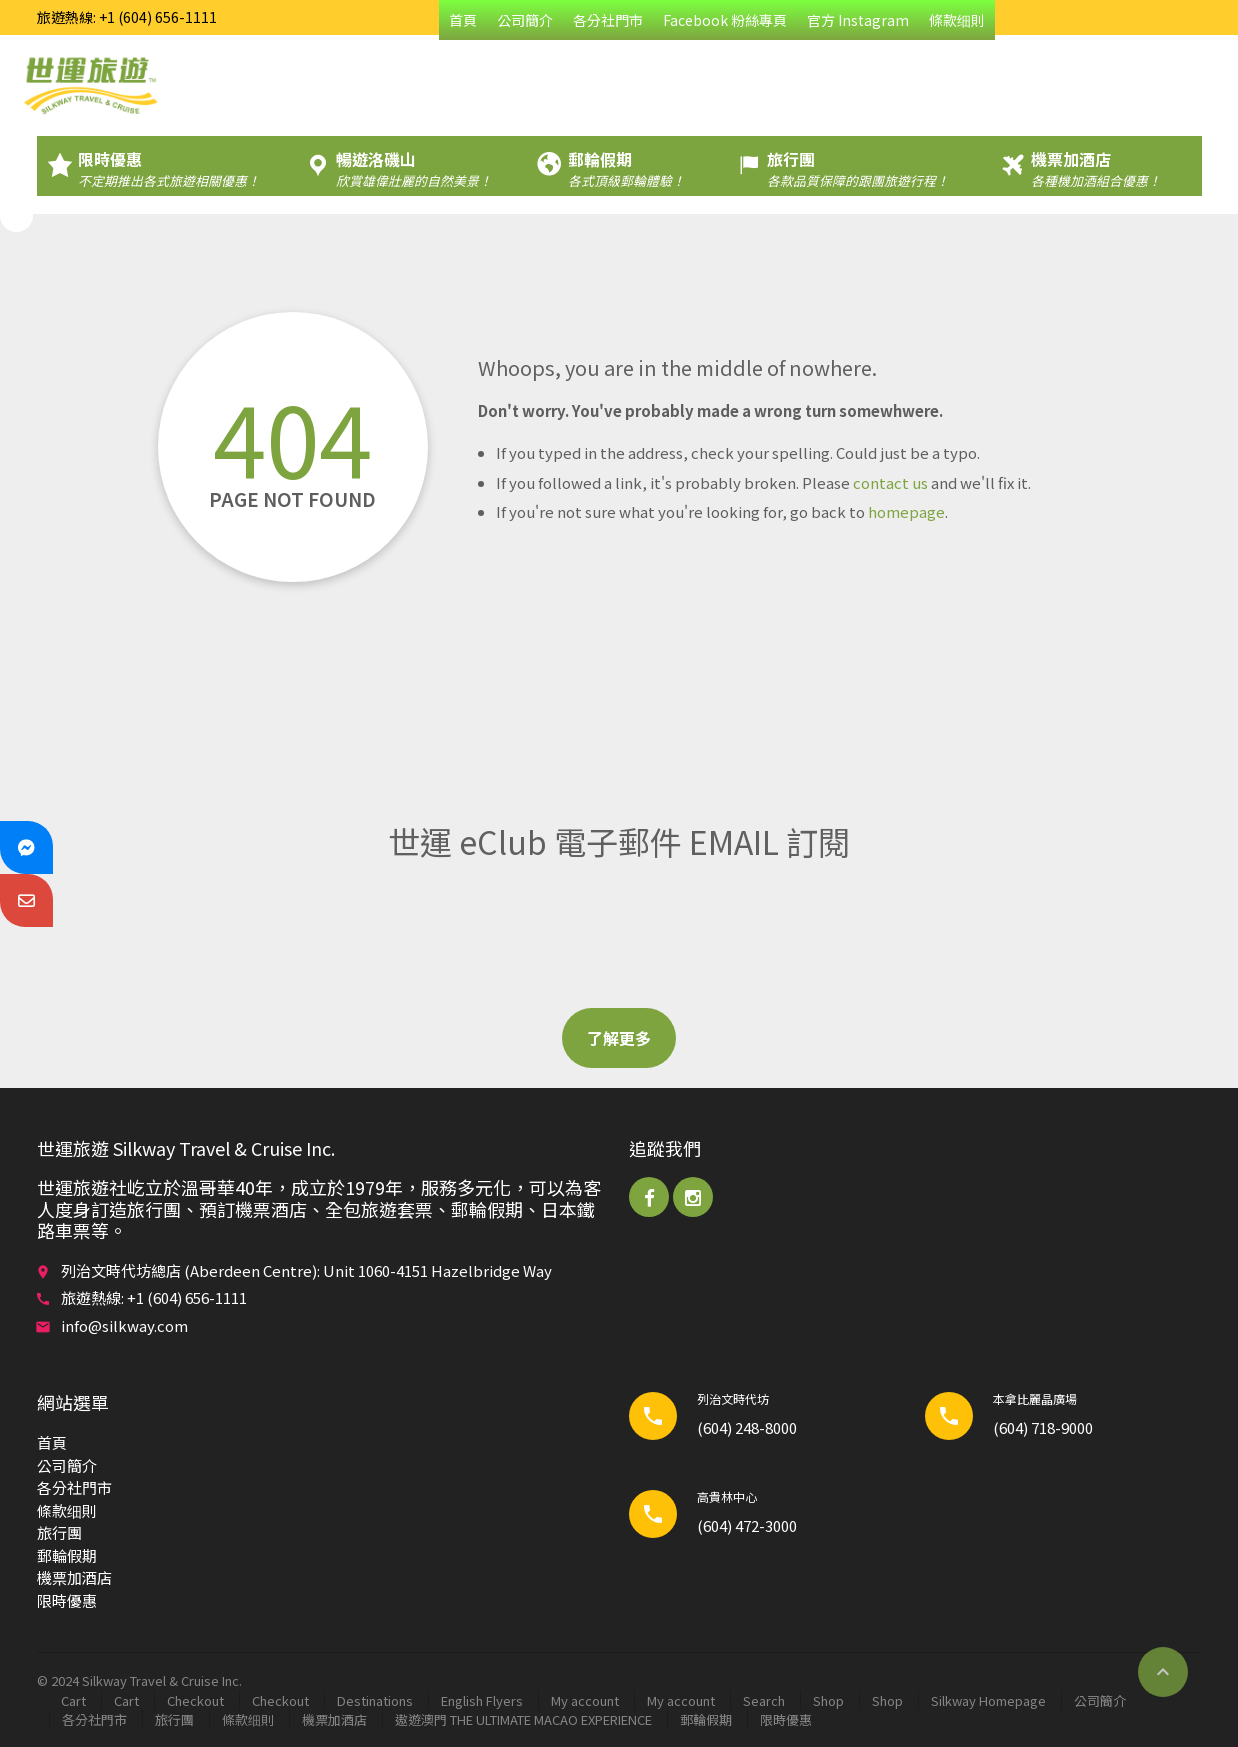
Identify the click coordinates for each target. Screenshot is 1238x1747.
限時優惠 (67, 1600)
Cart (73, 1700)
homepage (906, 511)
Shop (828, 1700)
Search (764, 1700)
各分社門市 (608, 20)
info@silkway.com (124, 1325)
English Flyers (482, 1700)
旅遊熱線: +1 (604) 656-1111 (127, 17)
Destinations (375, 1700)
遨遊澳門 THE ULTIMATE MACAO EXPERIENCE (523, 1719)
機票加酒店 (74, 1577)
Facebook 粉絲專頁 (725, 20)
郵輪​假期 (67, 1555)
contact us (890, 482)
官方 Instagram (858, 20)
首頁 (463, 20)
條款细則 (957, 20)
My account (585, 1700)
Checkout (195, 1700)
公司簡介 (525, 20)
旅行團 (59, 1532)
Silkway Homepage (988, 1700)
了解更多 (619, 1038)
